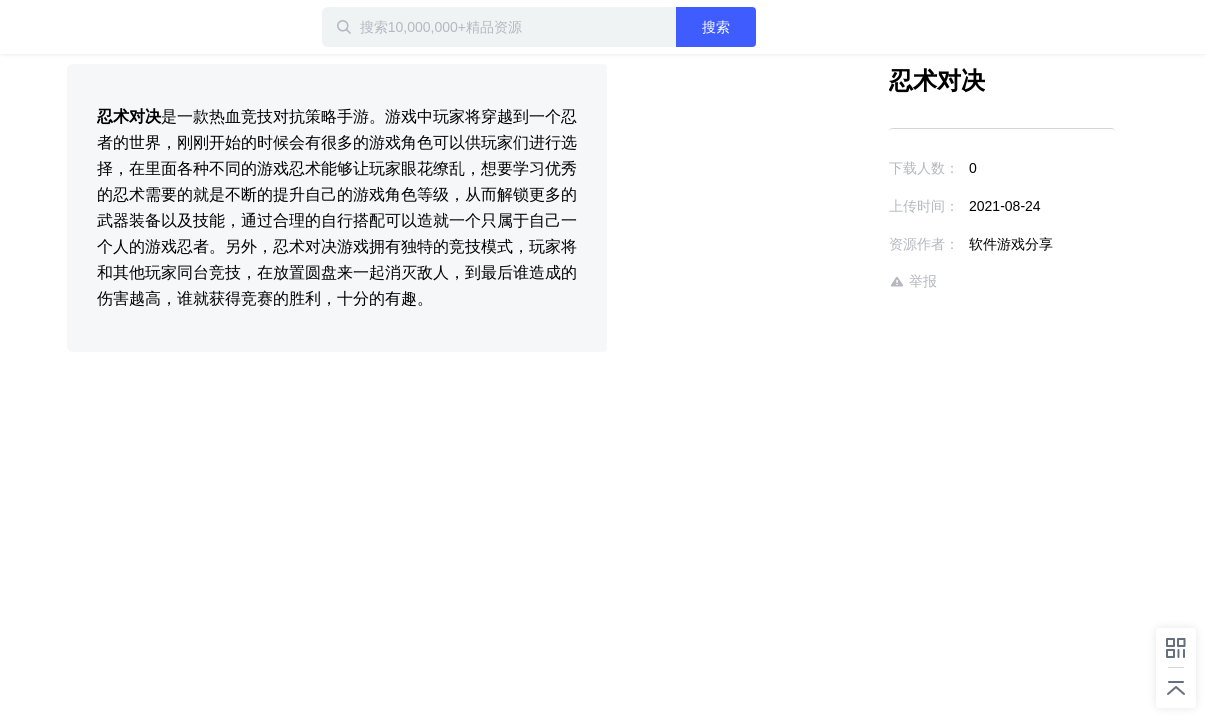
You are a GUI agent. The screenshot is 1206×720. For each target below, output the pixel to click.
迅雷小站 (172, 27)
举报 (855, 281)
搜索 (780, 27)
